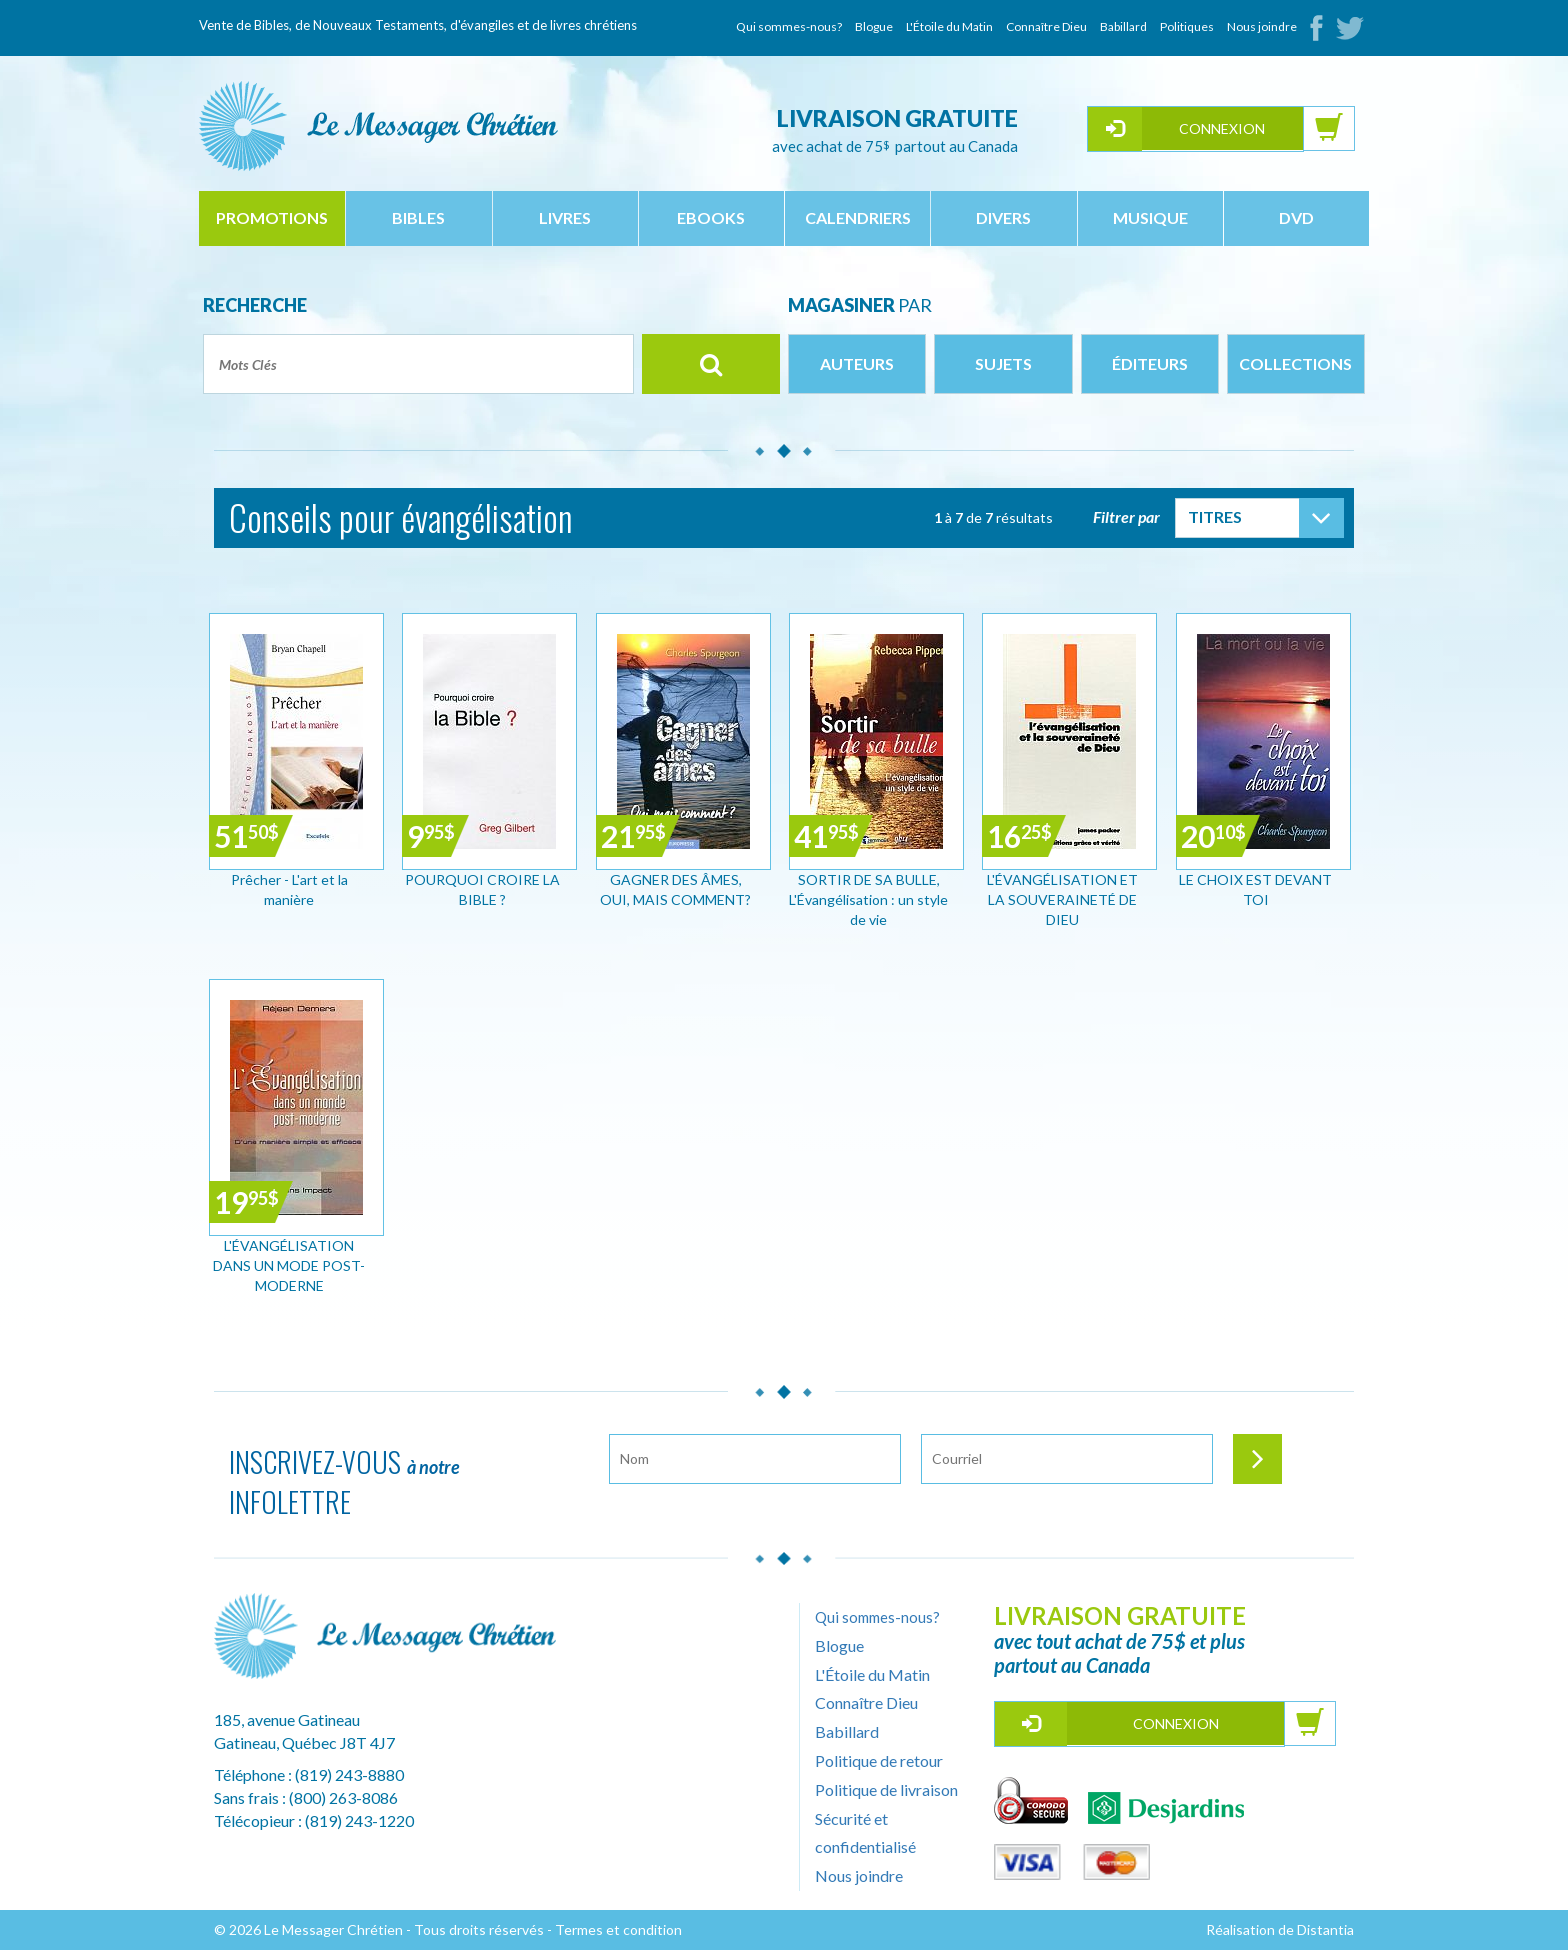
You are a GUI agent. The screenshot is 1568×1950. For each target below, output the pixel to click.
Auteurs (857, 363)
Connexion (1222, 128)
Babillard (1123, 26)
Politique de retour (879, 1760)
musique (1150, 217)
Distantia (1325, 1929)
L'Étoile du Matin (949, 26)
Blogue (874, 26)
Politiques (1187, 26)
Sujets (1003, 363)
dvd (1296, 217)
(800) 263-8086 (343, 1797)
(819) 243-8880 (349, 1774)
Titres (1215, 516)
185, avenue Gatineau (287, 1719)
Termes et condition (618, 1929)
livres (565, 217)
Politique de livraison (886, 1789)
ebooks (711, 217)
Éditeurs (1150, 363)
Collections (1295, 363)
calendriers (858, 217)
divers (1003, 217)
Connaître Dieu (1046, 26)
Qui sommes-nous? (789, 26)
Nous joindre (1262, 26)
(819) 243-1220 (359, 1820)
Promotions (272, 217)
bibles (418, 217)
